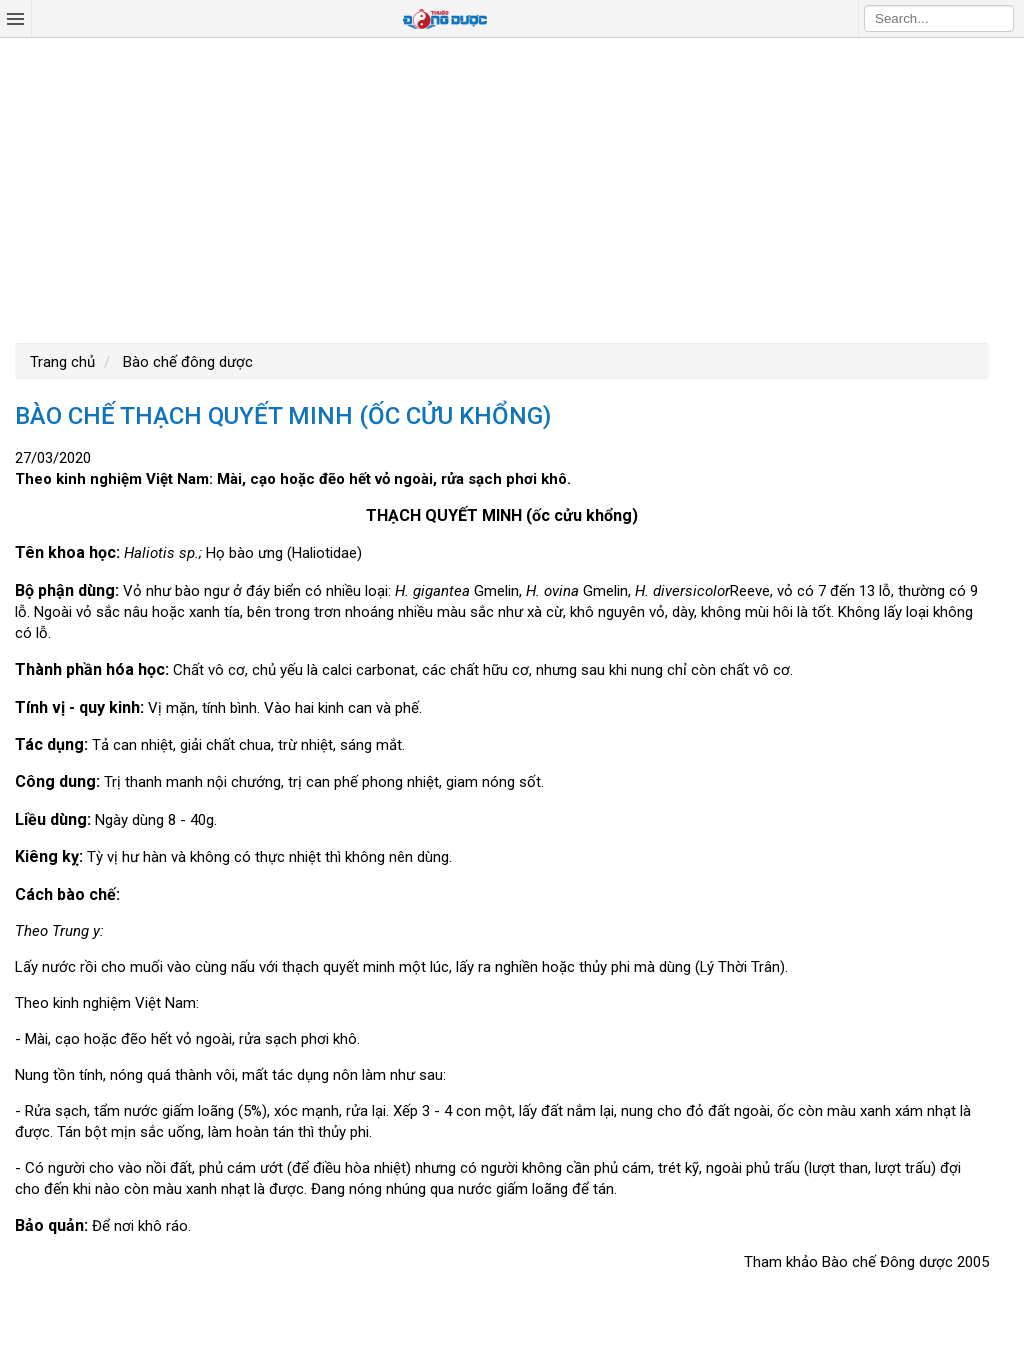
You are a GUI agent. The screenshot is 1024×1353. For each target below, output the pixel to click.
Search (999, 18)
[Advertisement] (512, 188)
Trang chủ (62, 362)
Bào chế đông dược (186, 362)
